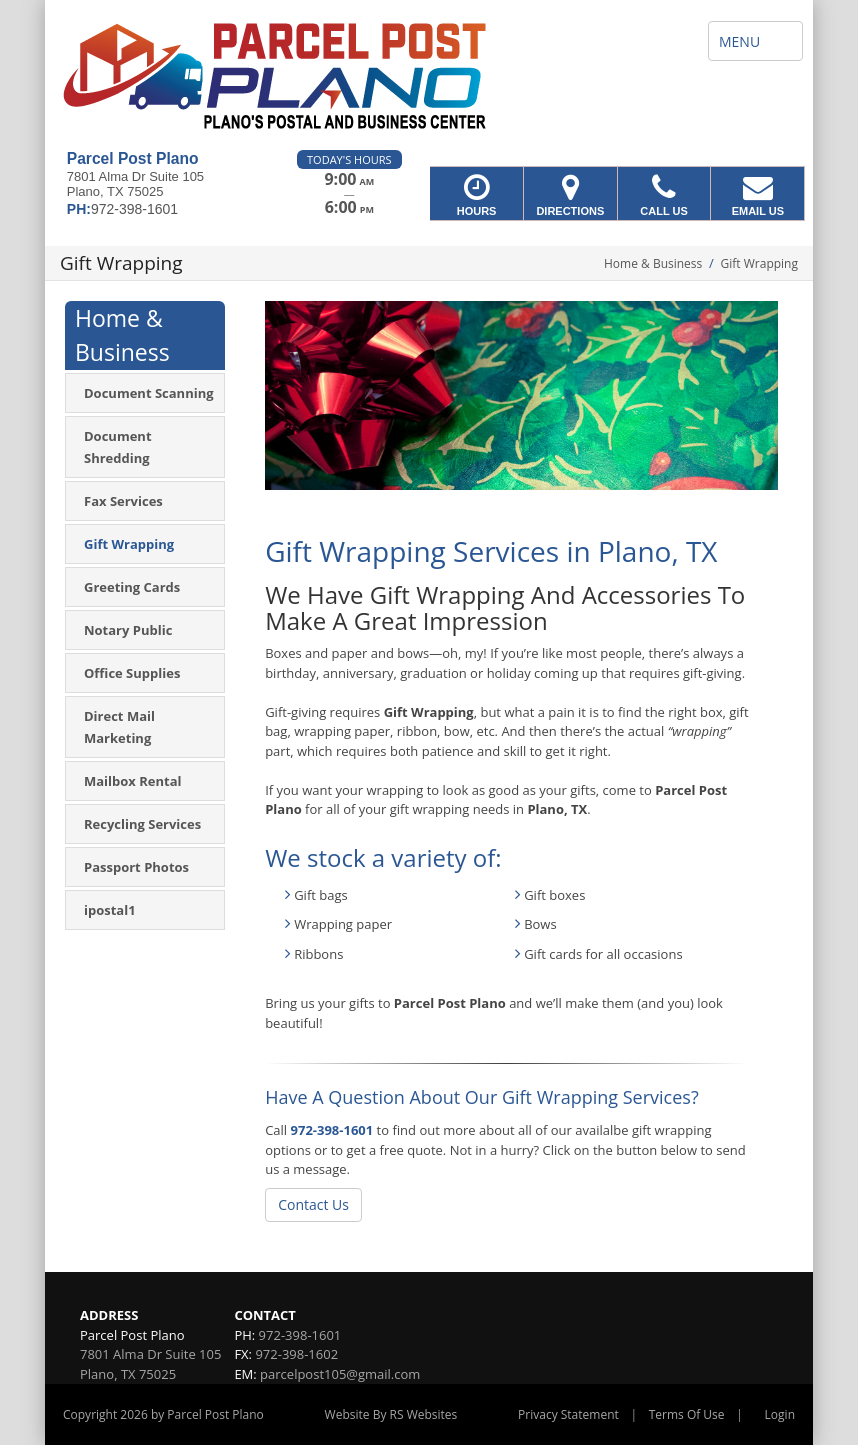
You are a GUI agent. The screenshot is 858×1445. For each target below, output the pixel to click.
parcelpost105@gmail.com (340, 1374)
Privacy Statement (568, 1414)
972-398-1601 (332, 1130)
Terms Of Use (687, 1414)
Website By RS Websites (391, 1414)
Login (780, 1414)
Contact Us (313, 1204)
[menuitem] (145, 393)
